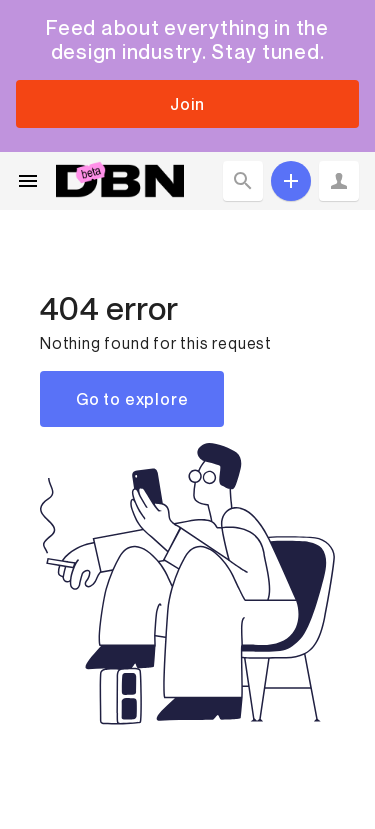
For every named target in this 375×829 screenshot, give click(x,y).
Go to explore (132, 399)
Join (187, 104)
